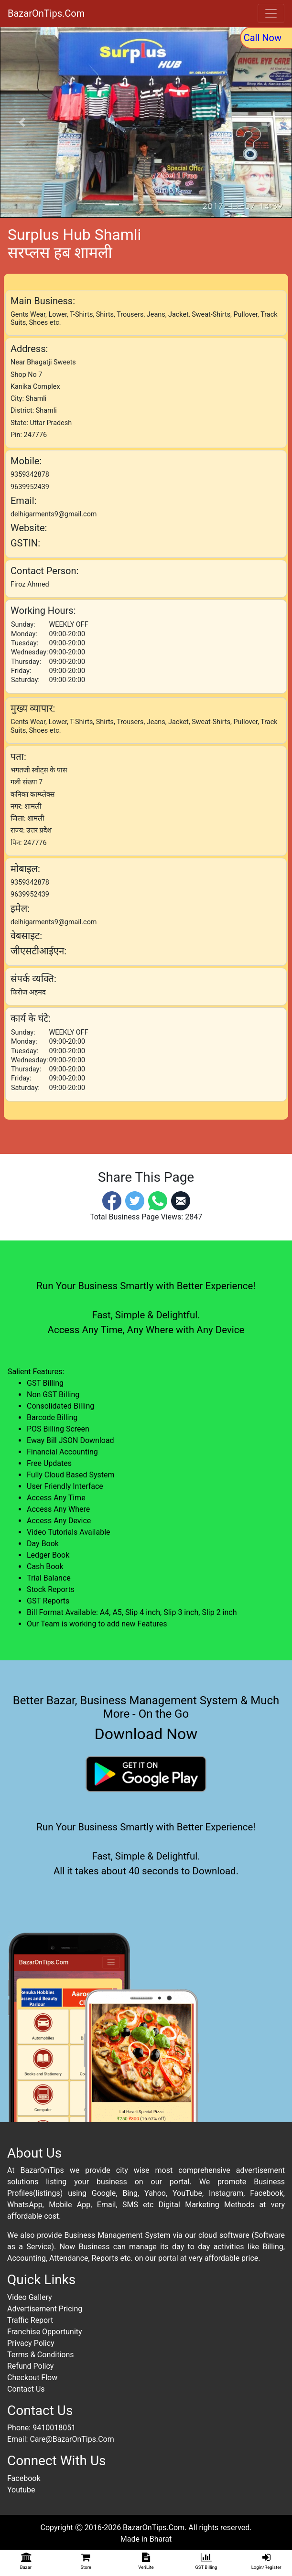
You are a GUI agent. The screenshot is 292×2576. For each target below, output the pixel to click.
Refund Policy (30, 2366)
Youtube (21, 2489)
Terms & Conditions (40, 2354)
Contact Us (26, 2389)
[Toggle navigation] (271, 13)
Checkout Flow (32, 2377)
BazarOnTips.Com (46, 13)
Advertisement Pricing (44, 2308)
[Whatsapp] (157, 1200)
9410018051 (54, 2427)
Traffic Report (30, 2320)
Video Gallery (29, 2297)
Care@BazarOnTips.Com (72, 2439)
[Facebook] (111, 1200)
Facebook (23, 2478)
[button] (22, 122)
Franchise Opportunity (44, 2331)
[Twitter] (134, 1200)
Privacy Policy (30, 2343)
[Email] (180, 1200)
